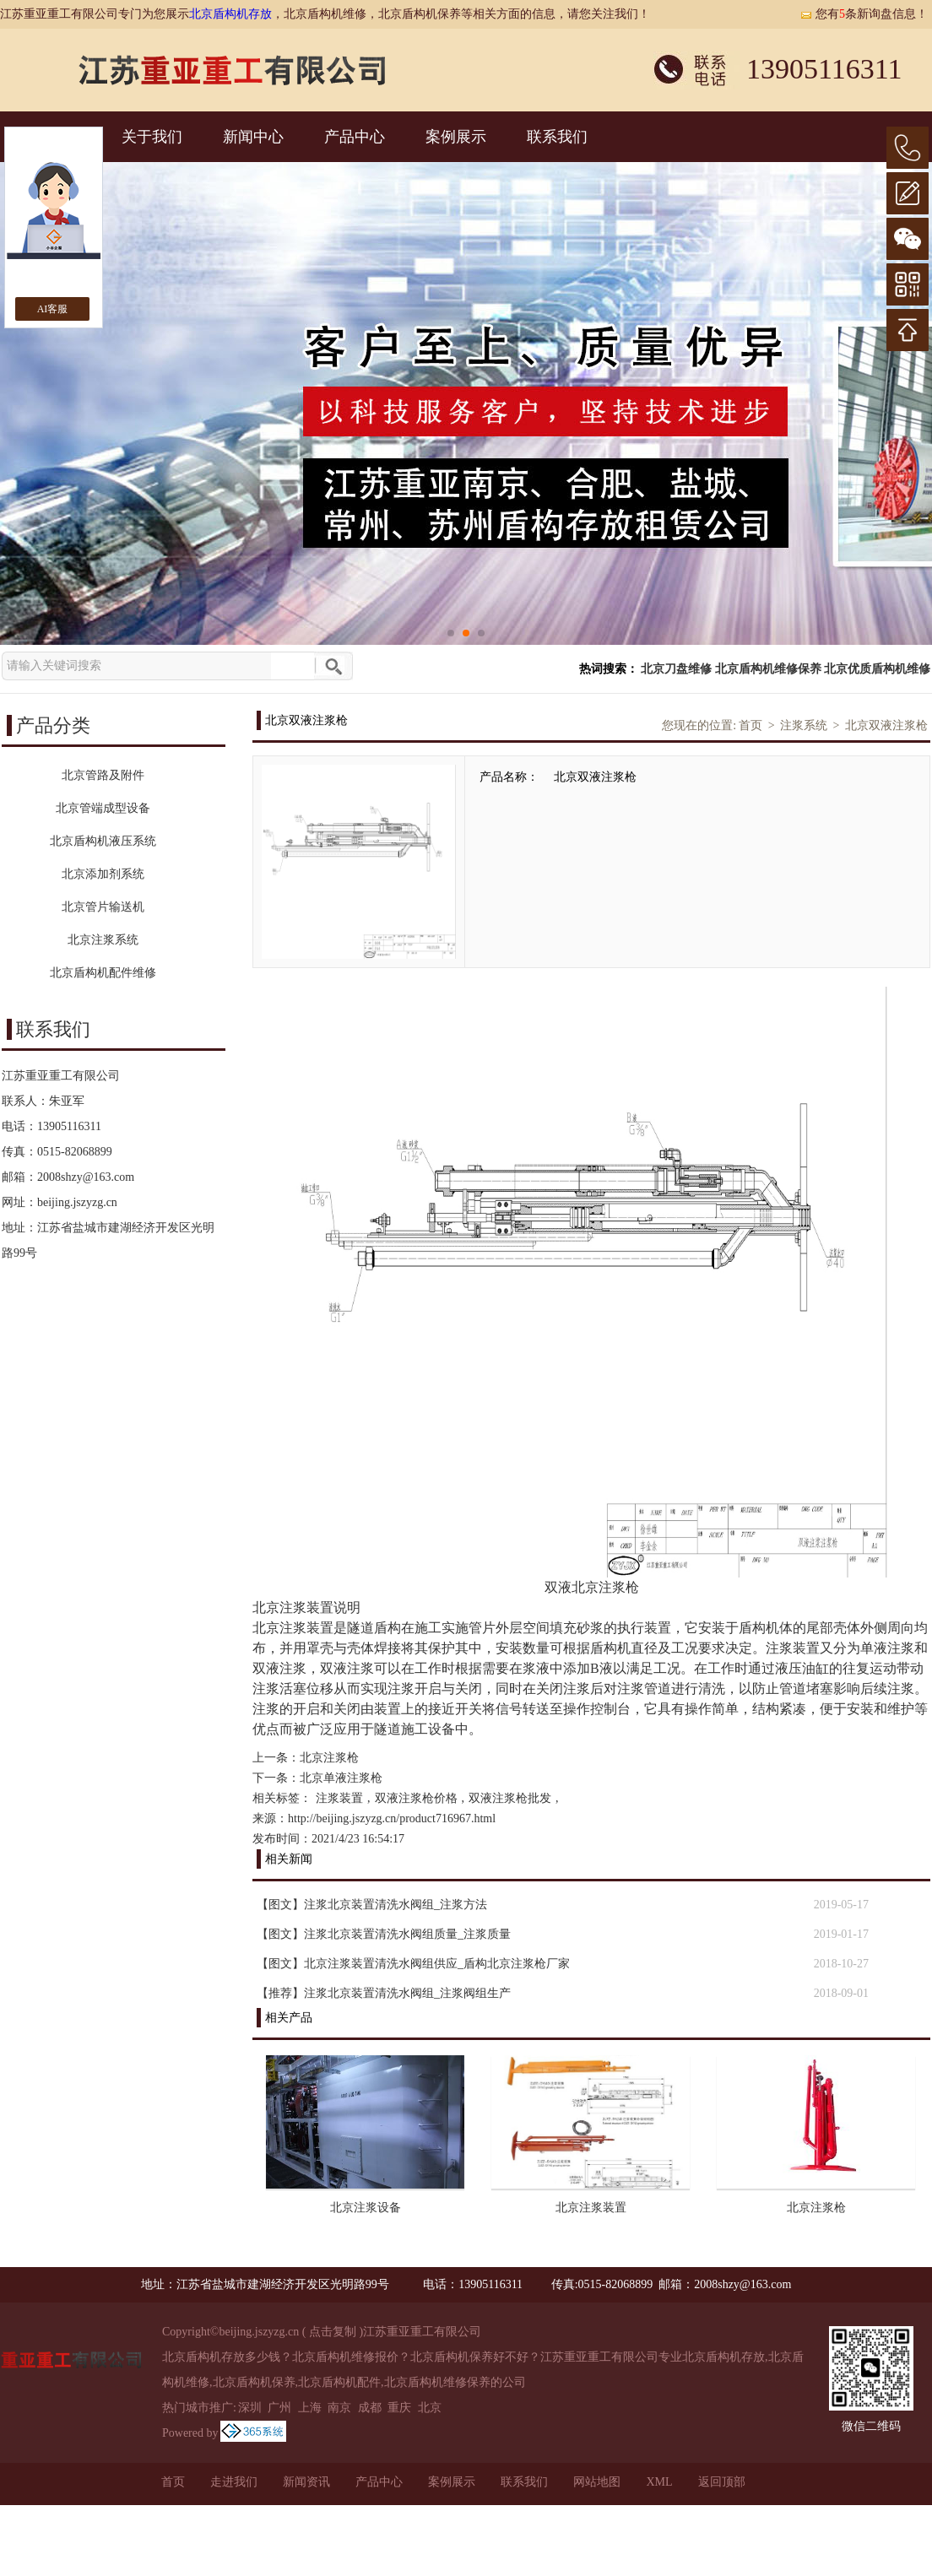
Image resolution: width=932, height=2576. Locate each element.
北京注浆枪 (329, 1757)
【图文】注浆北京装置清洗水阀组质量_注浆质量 (384, 1934)
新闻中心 (253, 136)
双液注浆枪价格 (416, 1798)
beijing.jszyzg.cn (77, 1202)
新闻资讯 (306, 2482)
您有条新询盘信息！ (863, 14)
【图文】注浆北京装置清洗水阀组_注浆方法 (372, 1904)
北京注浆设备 (365, 2207)
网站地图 (596, 2482)
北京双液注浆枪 (886, 725)
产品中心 (354, 136)
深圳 (250, 2407)
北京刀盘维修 (676, 669)
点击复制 (332, 2331)
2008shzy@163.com (85, 1177)
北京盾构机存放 (230, 14)
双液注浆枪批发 (510, 1798)
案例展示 (455, 136)
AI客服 (52, 309)
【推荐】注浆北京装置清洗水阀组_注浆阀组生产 (384, 1993)
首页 (750, 725)
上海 (310, 2407)
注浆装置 (339, 1798)
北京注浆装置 (590, 2207)
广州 (279, 2407)
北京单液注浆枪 (341, 1778)
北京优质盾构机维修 (877, 669)
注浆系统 (803, 725)
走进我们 (233, 2482)
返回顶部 (721, 2482)
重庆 (399, 2407)
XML (659, 2482)
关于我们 (152, 136)
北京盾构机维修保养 (768, 669)
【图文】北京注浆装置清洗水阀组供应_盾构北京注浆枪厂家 (413, 1963)
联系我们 (557, 136)
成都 (370, 2407)
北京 (430, 2407)
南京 (339, 2407)
